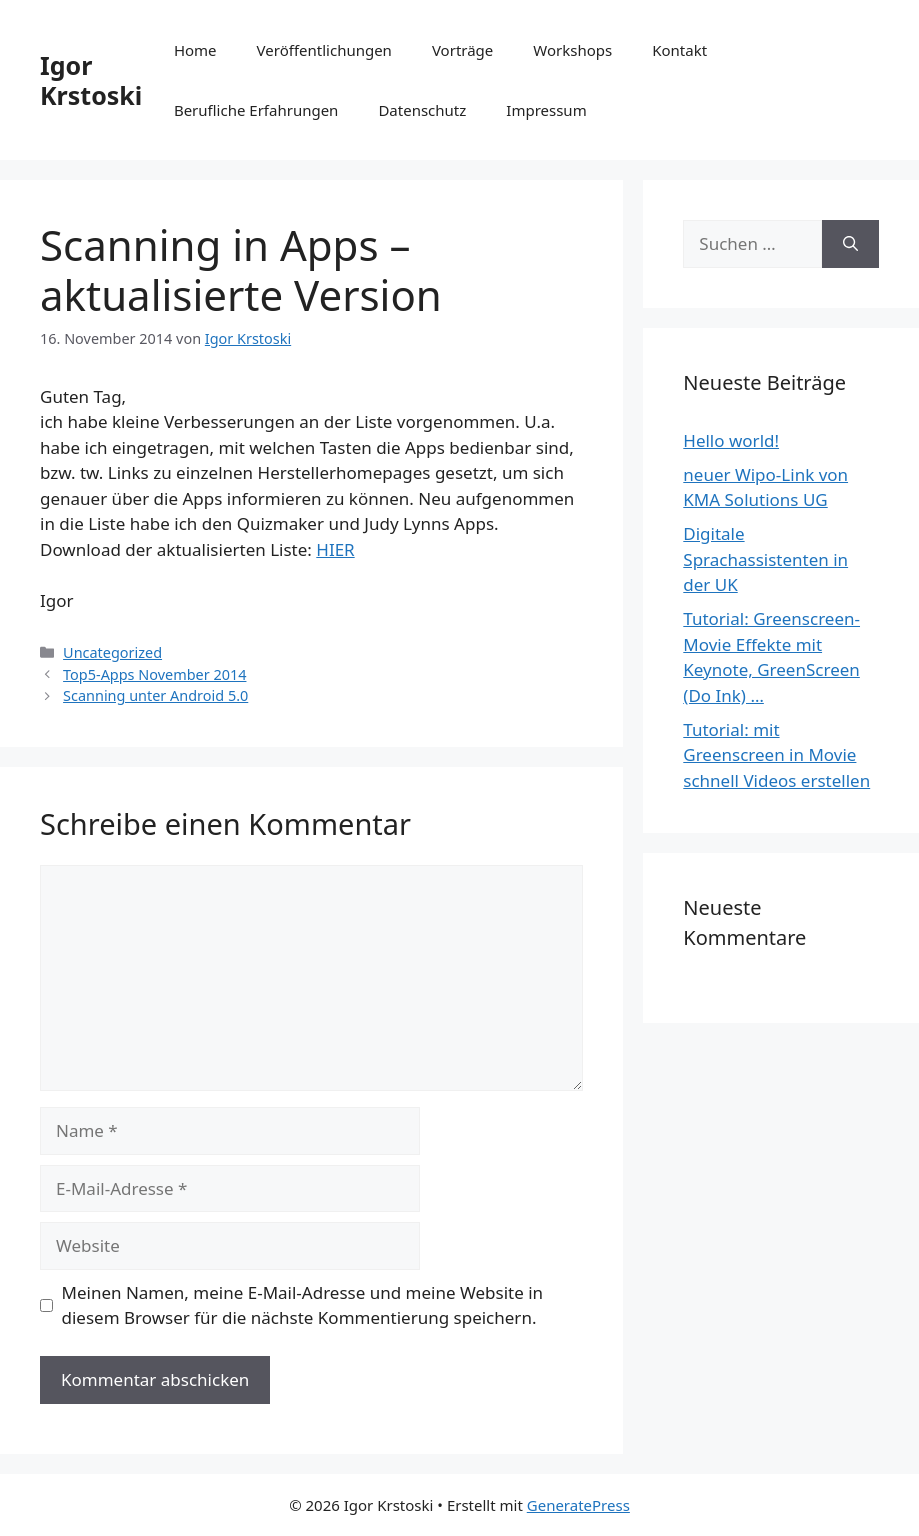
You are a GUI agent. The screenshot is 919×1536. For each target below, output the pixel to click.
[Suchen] (850, 244)
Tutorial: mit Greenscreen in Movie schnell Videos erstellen (776, 755)
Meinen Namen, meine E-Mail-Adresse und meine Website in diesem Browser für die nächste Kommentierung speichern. (303, 1305)
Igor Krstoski (91, 80)
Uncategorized (112, 652)
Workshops (572, 50)
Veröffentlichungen (324, 50)
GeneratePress (578, 1505)
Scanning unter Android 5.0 (155, 695)
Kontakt (679, 50)
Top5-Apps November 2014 (154, 674)
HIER (335, 549)
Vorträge (462, 50)
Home (195, 50)
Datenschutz (422, 110)
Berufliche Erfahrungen (256, 110)
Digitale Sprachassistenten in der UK (765, 559)
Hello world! (731, 440)
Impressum (546, 110)
